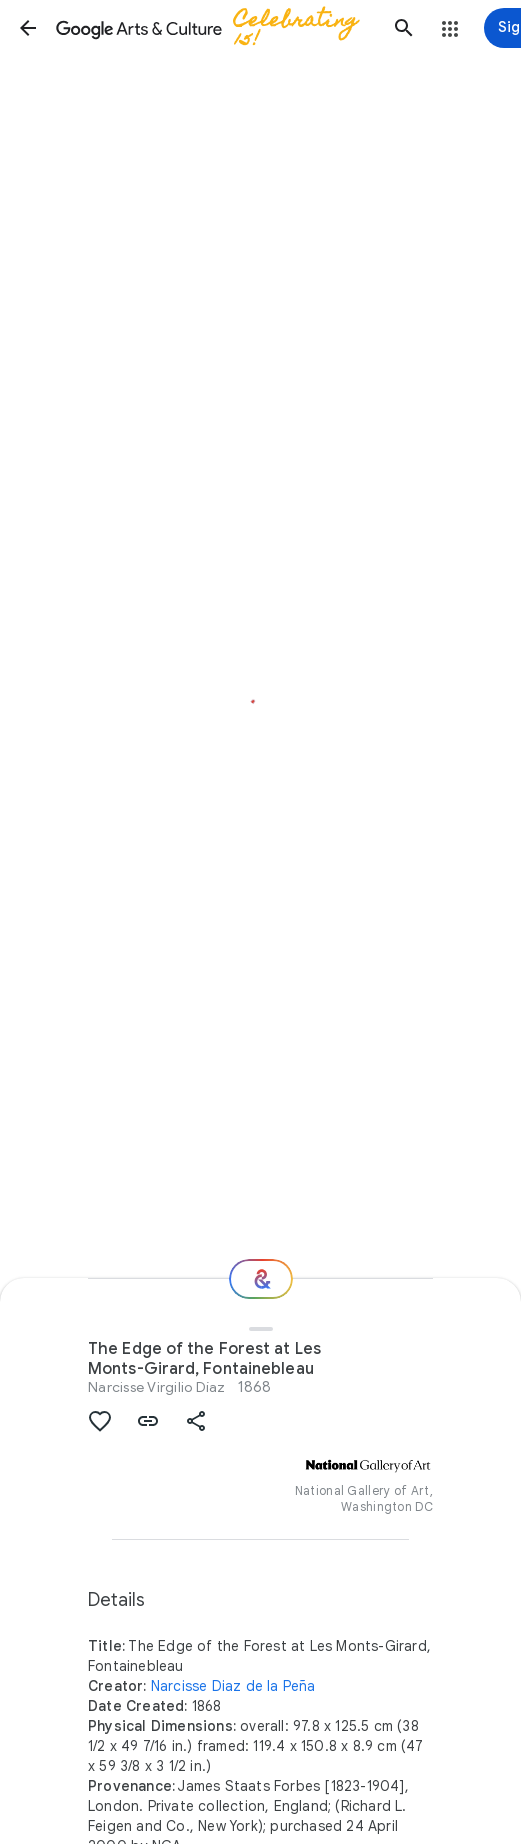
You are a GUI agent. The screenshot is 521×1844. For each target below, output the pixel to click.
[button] (28, 28)
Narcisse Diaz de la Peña (233, 1686)
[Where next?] (261, 1279)
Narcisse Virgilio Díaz (157, 1387)
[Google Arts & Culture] (216, 28)
